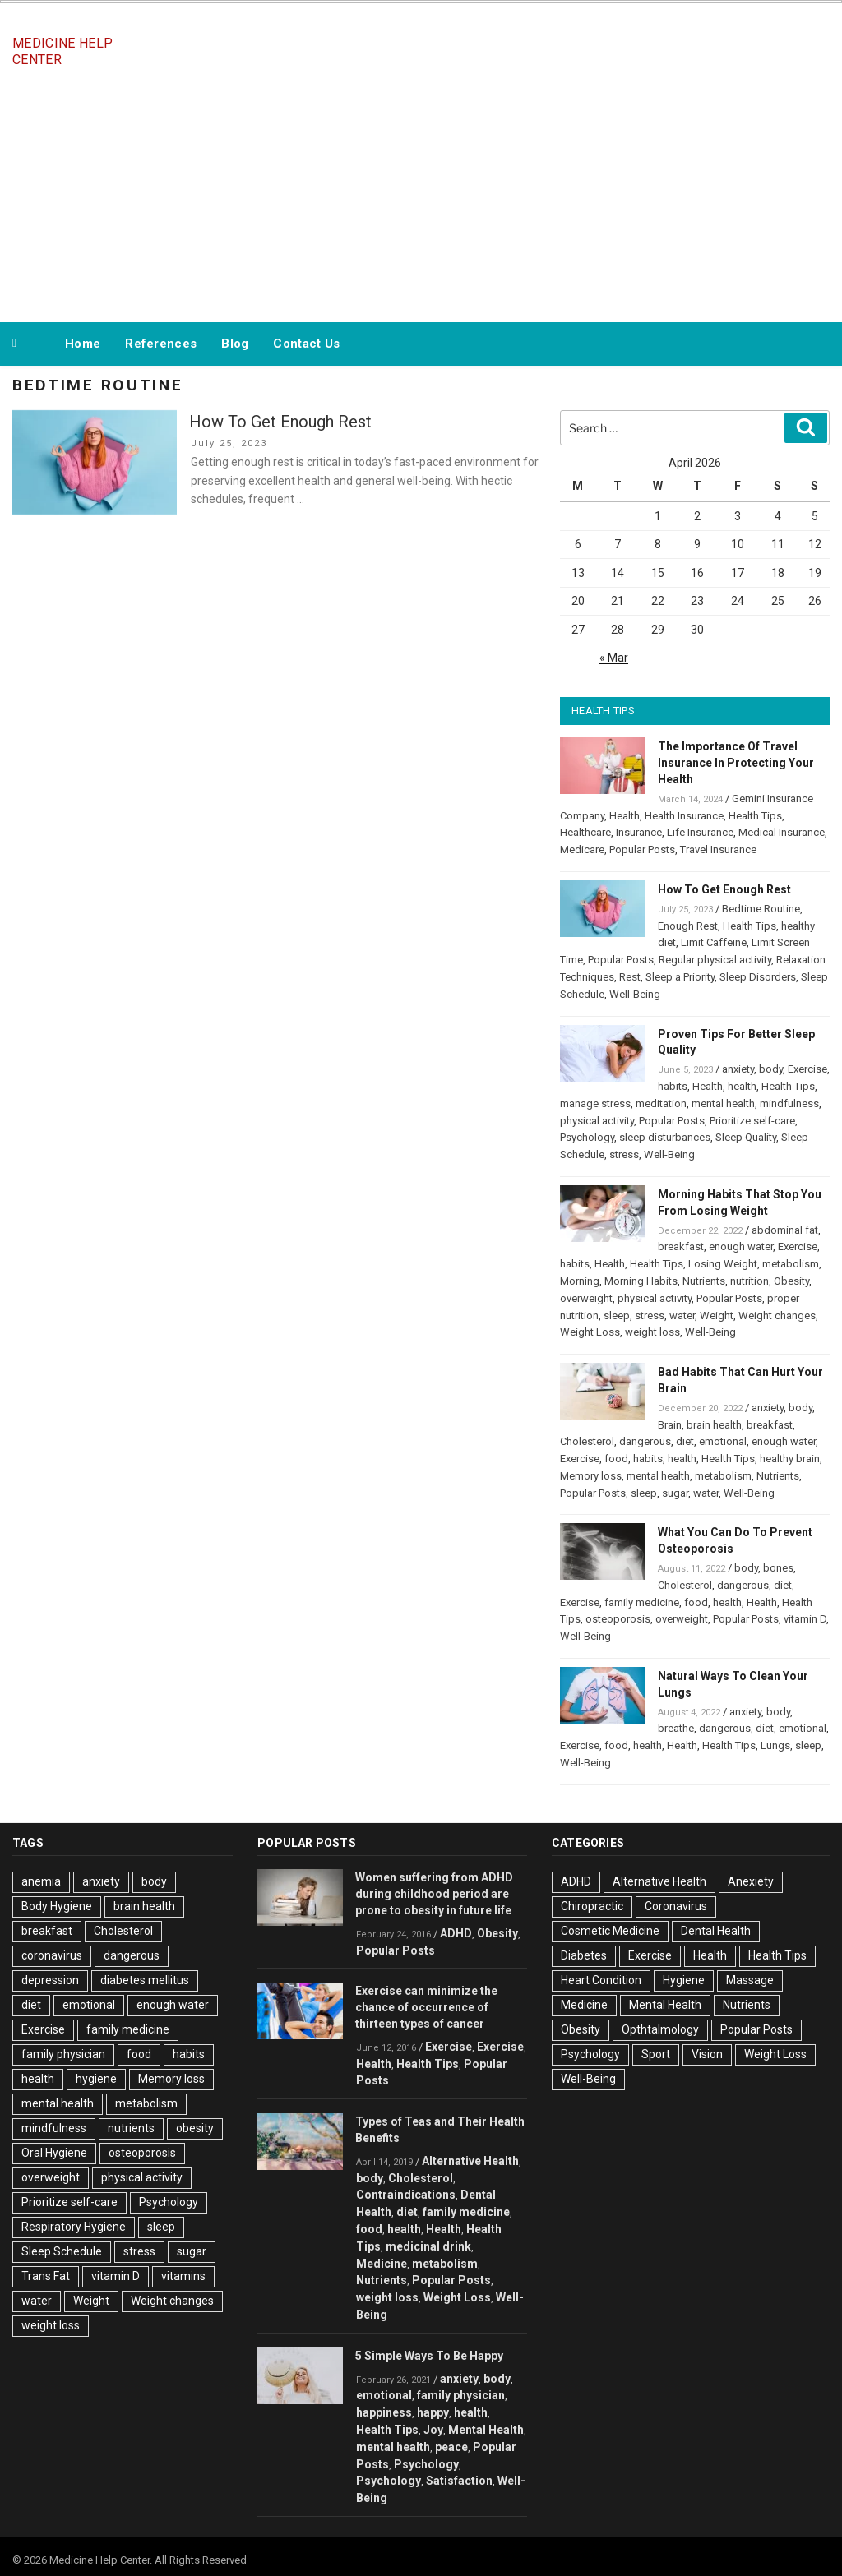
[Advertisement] (421, 196)
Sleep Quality (745, 1137)
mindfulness (789, 1103)
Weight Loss (590, 1332)
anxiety (738, 1069)
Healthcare (585, 832)
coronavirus (51, 1955)
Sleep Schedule (61, 2251)
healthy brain (790, 1458)
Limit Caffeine (714, 942)
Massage (750, 1980)
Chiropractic (592, 1906)
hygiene (96, 2078)
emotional (723, 1441)
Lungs (775, 1745)
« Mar (613, 657)
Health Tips (755, 816)
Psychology (587, 1137)
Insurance (639, 832)
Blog (234, 343)
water (682, 1315)
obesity (195, 2128)
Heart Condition (601, 1980)
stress (624, 1154)
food (616, 1458)
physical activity (597, 1121)
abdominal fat (785, 1230)
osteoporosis (617, 1619)
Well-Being (634, 994)
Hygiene (684, 1980)
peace (451, 2447)
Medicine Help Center (62, 51)
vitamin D (805, 1619)
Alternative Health (470, 2160)
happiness (384, 2412)
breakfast (681, 1246)
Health (624, 816)
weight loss (652, 1332)
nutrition (749, 1281)
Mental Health (486, 2429)
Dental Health (716, 1930)
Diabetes (584, 1955)
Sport (655, 2054)
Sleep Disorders (757, 977)
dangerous (645, 1441)
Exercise (807, 1069)
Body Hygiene (56, 1906)
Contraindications (406, 2194)
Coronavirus (676, 1906)
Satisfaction (459, 2480)
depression (50, 1980)
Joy (433, 2429)
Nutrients (703, 1281)
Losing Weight (722, 1264)
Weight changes (777, 1315)
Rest (630, 977)
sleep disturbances (664, 1137)
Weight (716, 1315)
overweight (586, 1298)
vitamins (183, 2276)
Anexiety (751, 1881)
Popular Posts (642, 849)
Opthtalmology (660, 2029)
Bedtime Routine (761, 909)
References (161, 343)
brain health (714, 1425)
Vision (707, 2054)
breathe (676, 1728)
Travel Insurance (718, 849)
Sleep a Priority (680, 977)
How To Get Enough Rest (280, 422)
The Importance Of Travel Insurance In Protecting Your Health (736, 763)
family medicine (641, 1602)
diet (685, 1441)
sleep (617, 1315)
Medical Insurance (781, 832)
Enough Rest (688, 926)
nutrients (131, 2128)
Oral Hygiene (54, 2152)
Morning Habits (641, 1281)
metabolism (790, 1264)
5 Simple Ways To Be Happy (429, 2355)
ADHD (456, 1933)
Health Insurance (684, 816)
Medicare (582, 849)
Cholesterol (587, 1441)
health (742, 1086)
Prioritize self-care (752, 1121)
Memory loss (591, 1476)
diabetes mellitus (144, 1980)
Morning (579, 1281)
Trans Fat (45, 2276)
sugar (675, 1493)
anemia (41, 1881)
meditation (661, 1103)
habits (672, 1086)
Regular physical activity (715, 959)
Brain (670, 1425)
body (771, 1069)
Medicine (381, 2263)
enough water (741, 1246)
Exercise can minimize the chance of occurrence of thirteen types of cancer (426, 2007)
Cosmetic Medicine (610, 1930)
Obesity (791, 1281)
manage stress (595, 1103)
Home (82, 343)
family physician (63, 2054)
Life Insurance (700, 832)
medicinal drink (428, 2246)
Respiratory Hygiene (73, 2226)
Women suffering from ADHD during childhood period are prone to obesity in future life (434, 1894)
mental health (723, 1103)
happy (433, 2412)
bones (778, 1568)
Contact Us (306, 343)
